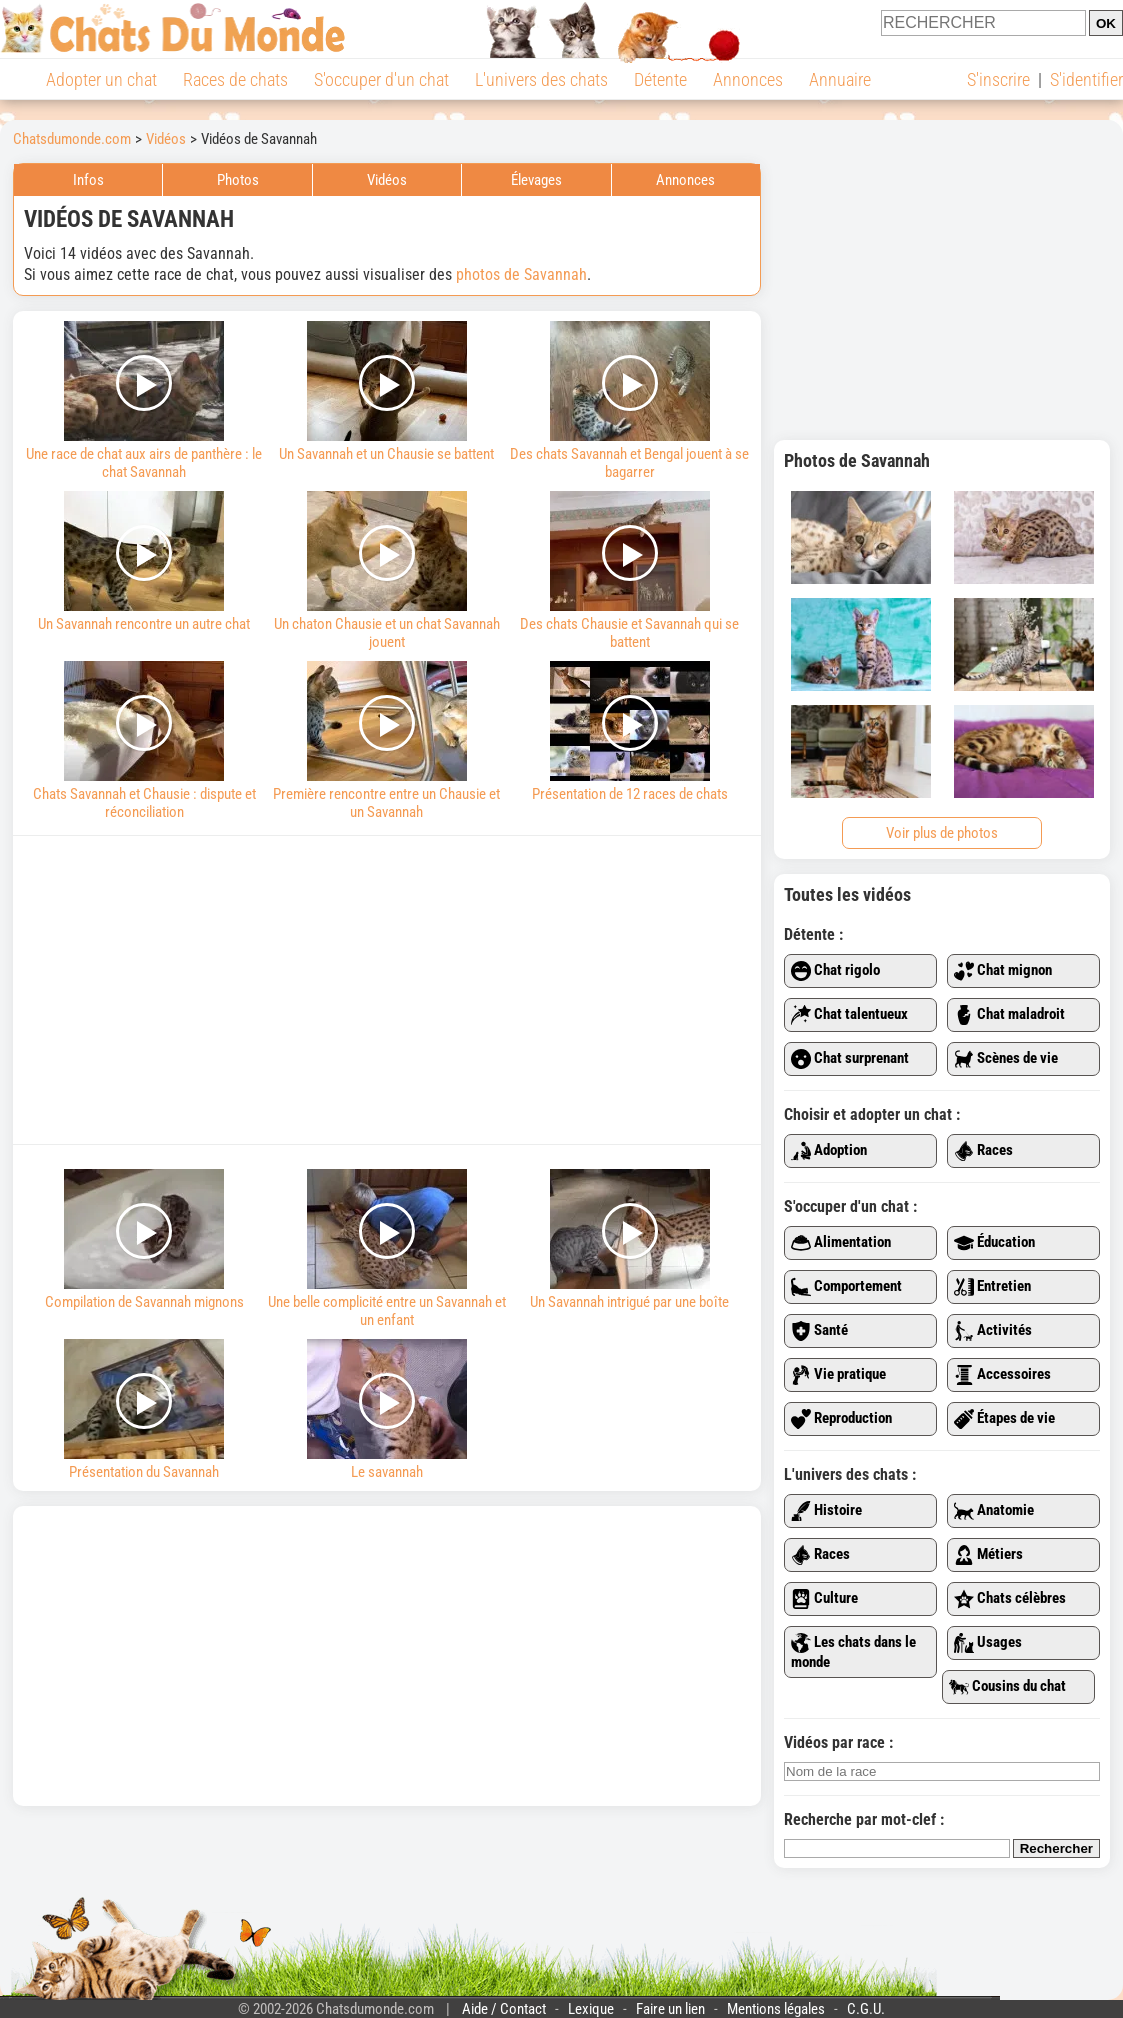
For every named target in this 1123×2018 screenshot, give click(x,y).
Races (983, 1151)
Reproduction (841, 1419)
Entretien (992, 1287)
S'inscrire (998, 79)
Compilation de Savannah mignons (144, 1240)
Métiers (988, 1555)
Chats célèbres (1010, 1599)
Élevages (536, 180)
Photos (238, 180)
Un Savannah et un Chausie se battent (387, 392)
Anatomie (994, 1511)
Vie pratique (838, 1375)
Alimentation (841, 1243)
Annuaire (840, 79)
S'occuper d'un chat (381, 79)
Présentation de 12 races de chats (629, 732)
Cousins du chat (1007, 1687)
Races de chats (235, 79)
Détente (660, 79)
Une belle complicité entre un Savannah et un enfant (387, 1249)
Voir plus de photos (942, 833)
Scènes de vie (1006, 1059)
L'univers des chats (541, 79)
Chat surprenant (850, 1059)
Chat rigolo (835, 971)
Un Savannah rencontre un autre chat (144, 562)
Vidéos (387, 180)
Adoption (829, 1151)
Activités (993, 1331)
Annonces (748, 79)
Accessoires (1002, 1375)
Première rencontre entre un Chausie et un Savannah (387, 741)
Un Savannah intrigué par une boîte (629, 1240)
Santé (819, 1331)
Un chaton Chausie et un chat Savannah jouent (387, 571)
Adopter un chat (101, 79)
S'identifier (1086, 79)
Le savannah (387, 1410)
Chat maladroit (1009, 1015)
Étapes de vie (1004, 1419)
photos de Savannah (521, 274)
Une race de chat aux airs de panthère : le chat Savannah (144, 401)
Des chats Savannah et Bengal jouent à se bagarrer (629, 401)
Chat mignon (1003, 971)
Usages (988, 1643)
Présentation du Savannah (144, 1410)
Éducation (994, 1243)
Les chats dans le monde (853, 1652)
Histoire (826, 1511)
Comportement (846, 1287)
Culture (824, 1599)
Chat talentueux (849, 1015)
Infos (88, 180)
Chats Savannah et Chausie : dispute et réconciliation (144, 741)
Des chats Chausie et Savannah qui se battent (629, 571)
